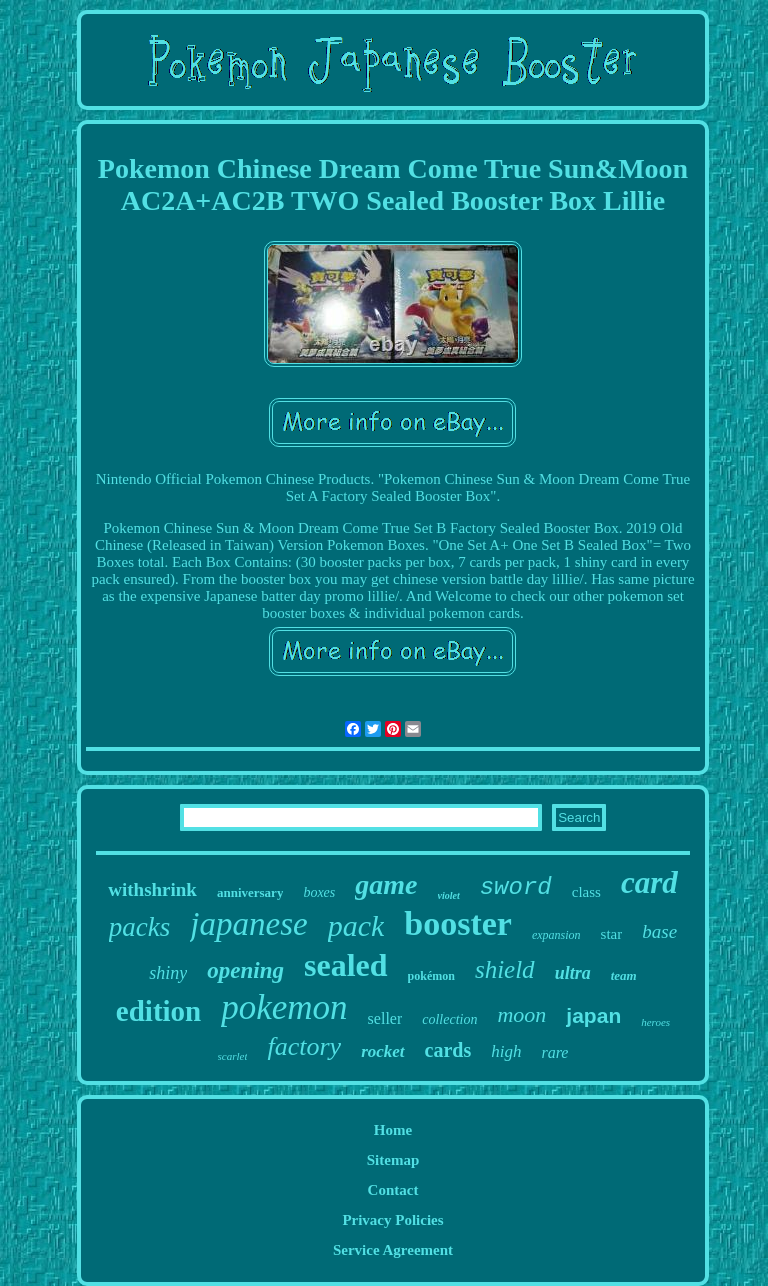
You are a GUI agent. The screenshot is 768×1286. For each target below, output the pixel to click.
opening (245, 970)
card (649, 882)
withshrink (152, 889)
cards (448, 1050)
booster (458, 923)
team (624, 975)
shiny (168, 973)
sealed (346, 965)
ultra (573, 973)
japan (593, 1015)
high (506, 1051)
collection (449, 1019)
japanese (248, 924)
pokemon (284, 1007)
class (586, 892)
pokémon (431, 976)
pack (356, 925)
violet (449, 895)
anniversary (250, 892)
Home (393, 1130)
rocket (382, 1051)
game (386, 884)
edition (158, 1011)
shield (505, 969)
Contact (393, 1190)
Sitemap (393, 1160)
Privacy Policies (392, 1220)
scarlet (233, 1056)
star (612, 934)
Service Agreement (393, 1250)
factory (304, 1046)
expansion (556, 935)
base (659, 931)
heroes (655, 1022)
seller (385, 1018)
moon (521, 1014)
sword (516, 887)
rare (554, 1052)
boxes (319, 892)
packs (139, 927)
